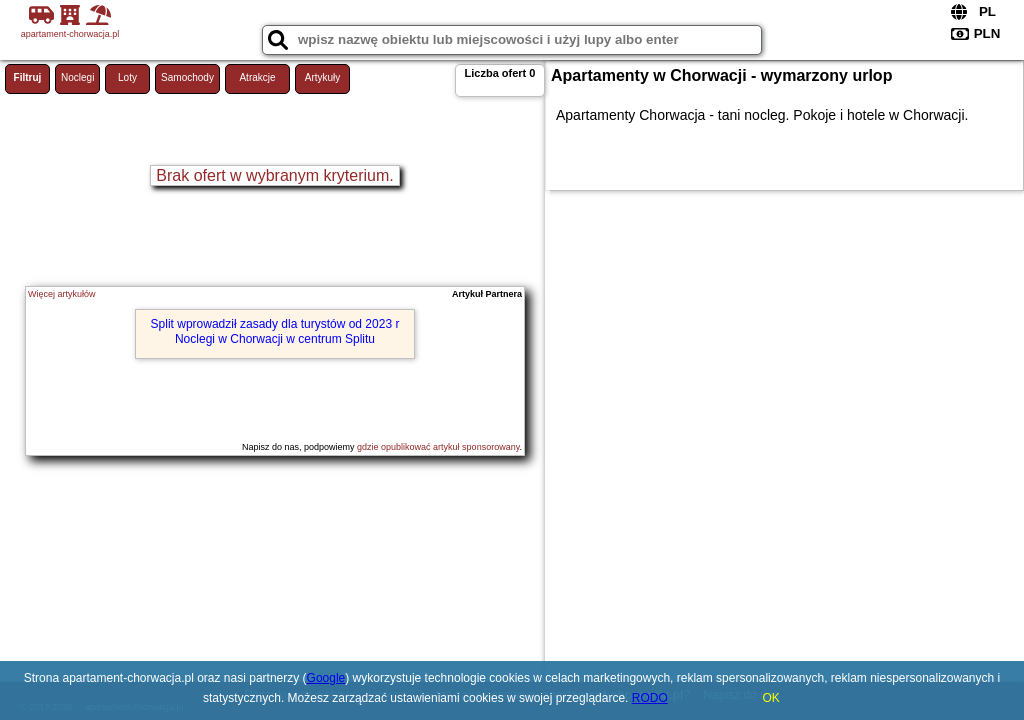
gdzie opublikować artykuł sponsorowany (438, 447)
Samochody (187, 77)
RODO (650, 698)
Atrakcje (257, 77)
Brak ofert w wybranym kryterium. (274, 175)
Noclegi (77, 77)
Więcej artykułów (62, 294)
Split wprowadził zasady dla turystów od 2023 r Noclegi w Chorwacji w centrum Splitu (275, 331)
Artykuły (323, 77)
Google (326, 678)
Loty (127, 77)
